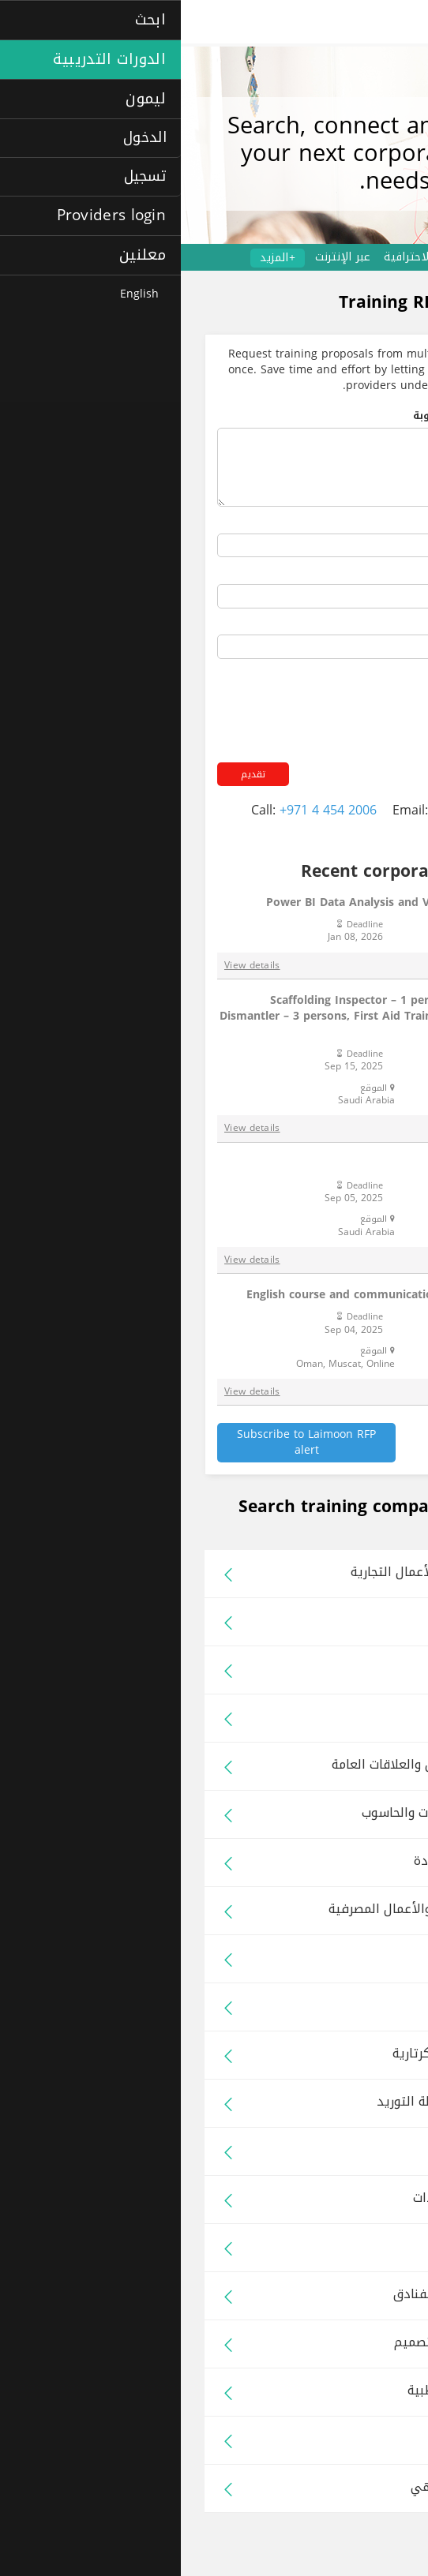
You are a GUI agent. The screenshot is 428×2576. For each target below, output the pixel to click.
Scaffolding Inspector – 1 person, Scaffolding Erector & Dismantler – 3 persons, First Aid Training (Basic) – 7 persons (215, 1016)
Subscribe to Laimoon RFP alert (125, 1442)
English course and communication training (229, 1294)
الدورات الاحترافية (246, 257)
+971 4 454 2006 (147, 810)
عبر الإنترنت (162, 257)
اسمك (377, 523)
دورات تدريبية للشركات (360, 257)
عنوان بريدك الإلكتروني (335, 624)
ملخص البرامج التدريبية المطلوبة (312, 417)
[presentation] (272, 697)
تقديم (72, 774)
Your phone (361, 573)
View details (71, 965)
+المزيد (97, 258)
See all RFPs (360, 1435)
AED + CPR (320, 1163)
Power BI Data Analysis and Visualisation (238, 902)
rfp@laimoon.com (304, 810)
